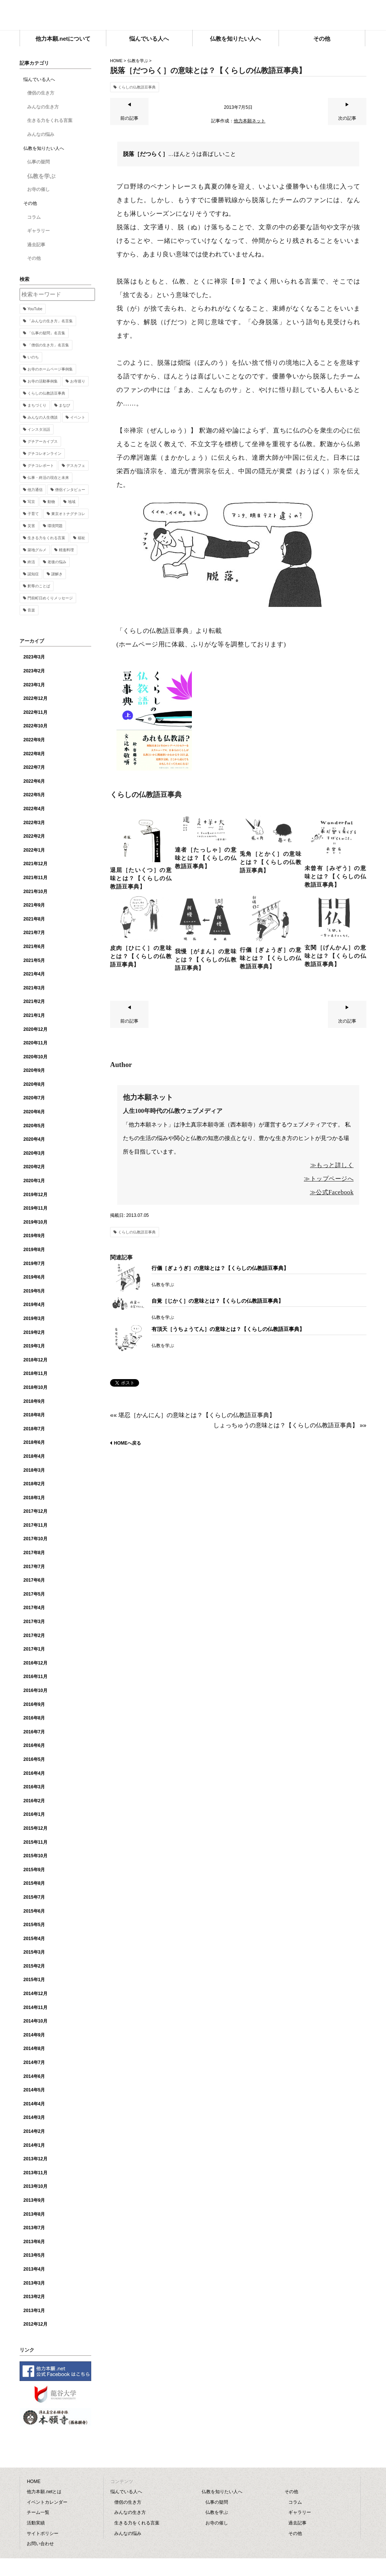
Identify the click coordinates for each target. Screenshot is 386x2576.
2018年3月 (34, 1470)
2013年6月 (34, 2241)
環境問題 (55, 526)
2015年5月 (34, 1924)
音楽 (31, 610)
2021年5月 (34, 960)
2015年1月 (34, 1979)
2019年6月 (34, 1277)
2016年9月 (34, 1704)
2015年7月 (34, 1897)
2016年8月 (34, 1718)
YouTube (35, 309)
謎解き (57, 574)
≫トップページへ (329, 1178)
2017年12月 (35, 1511)
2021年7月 (34, 932)
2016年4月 (34, 1773)
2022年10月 (35, 726)
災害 (31, 526)
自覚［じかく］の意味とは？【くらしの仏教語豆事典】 (217, 1301)
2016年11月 (35, 1676)
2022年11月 (35, 712)
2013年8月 (34, 2214)
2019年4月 (34, 1304)
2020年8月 (34, 1084)
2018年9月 (34, 1401)
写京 (31, 502)
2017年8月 (34, 1552)
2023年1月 (34, 684)
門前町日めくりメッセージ (50, 598)
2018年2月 (34, 1483)
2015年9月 (34, 1869)
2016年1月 (34, 1814)
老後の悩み (56, 562)
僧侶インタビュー (70, 490)
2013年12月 (35, 2158)
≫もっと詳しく (332, 1165)
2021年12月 (35, 863)
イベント (77, 417)
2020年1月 (34, 1180)
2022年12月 (35, 698)
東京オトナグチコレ (68, 514)
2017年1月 (34, 1649)
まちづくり (37, 405)
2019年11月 (35, 1208)
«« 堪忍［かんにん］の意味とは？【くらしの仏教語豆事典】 (192, 1415)
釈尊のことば (39, 586)
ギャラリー (38, 230)
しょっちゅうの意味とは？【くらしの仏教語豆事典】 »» (289, 1425)
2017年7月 (34, 1566)
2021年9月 (34, 905)
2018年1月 (34, 1497)
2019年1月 (34, 1346)
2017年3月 (34, 1621)
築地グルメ (37, 550)
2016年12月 (35, 1663)
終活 (31, 562)
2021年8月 (34, 919)
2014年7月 (34, 2062)
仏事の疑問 (38, 162)
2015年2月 (34, 1966)
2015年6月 (34, 1911)
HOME (116, 60)
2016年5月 (34, 1759)
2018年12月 (35, 1360)
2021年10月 (35, 891)
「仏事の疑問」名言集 (46, 333)
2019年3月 (34, 1318)
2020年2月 (34, 1166)
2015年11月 (35, 1842)
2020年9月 (34, 1070)
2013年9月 (34, 2200)
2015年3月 (34, 1952)
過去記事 (36, 244)
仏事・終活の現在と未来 (48, 478)
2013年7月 (34, 2227)
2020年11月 (35, 1043)
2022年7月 (34, 767)
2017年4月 (34, 1607)
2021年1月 (34, 1015)
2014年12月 (35, 1993)
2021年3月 (34, 988)
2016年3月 (34, 1786)
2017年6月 (34, 1580)
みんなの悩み (40, 134)
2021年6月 (34, 946)
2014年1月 (34, 2145)
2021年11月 (35, 877)
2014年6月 (34, 2076)
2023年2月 (34, 671)
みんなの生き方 (43, 107)
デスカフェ (75, 465)
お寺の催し (38, 189)
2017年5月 (34, 1594)
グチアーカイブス (43, 441)
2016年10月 (35, 1690)
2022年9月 (34, 739)
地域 (71, 502)
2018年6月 (34, 1442)
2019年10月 (35, 1222)
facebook (360, 12)
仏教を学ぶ (137, 60)
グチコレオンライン (44, 453)
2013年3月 (34, 2283)
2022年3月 (34, 822)
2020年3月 (34, 1153)
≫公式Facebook (332, 1192)
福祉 (81, 538)
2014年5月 (34, 2090)
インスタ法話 (39, 429)
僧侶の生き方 (40, 93)
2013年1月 (34, 2310)
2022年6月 (34, 781)
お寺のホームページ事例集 (50, 369)
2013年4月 (34, 2269)
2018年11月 (35, 1373)
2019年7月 (34, 1263)
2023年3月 (34, 657)
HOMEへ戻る (127, 1443)
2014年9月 (34, 2035)
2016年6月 (34, 1745)
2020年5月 (34, 1125)
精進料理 (66, 550)
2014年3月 (34, 2117)
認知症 (33, 574)
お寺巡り (77, 381)
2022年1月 (34, 850)
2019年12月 (35, 1194)
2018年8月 (34, 1415)
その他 (34, 258)
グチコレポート (41, 465)
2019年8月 (34, 1249)
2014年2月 (34, 2131)
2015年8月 (34, 1883)
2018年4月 (34, 1456)
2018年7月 (34, 1428)
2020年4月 (34, 1139)
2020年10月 (35, 1056)
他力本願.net (193, 16)
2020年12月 (35, 1029)
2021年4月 (34, 974)
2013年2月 (34, 2296)
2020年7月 (34, 1098)
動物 (51, 502)
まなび (64, 405)
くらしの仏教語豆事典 (137, 87)
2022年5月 (34, 794)
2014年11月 (35, 2007)
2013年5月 (34, 2255)
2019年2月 (34, 1332)
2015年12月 (35, 1828)
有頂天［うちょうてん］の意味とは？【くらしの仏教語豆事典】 (228, 1329)
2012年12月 (35, 2324)
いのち (33, 357)
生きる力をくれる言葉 (49, 120)
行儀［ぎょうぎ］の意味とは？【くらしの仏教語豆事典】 (220, 1268)
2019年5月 (34, 1291)
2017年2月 (34, 1635)
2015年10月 (35, 1855)
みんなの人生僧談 (43, 417)
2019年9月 (34, 1235)
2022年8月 (34, 753)
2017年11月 (35, 1525)
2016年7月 (34, 1732)
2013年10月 (35, 2186)
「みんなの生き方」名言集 (50, 321)
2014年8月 (34, 2048)
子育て (33, 514)
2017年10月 (35, 1538)
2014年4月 (34, 2104)
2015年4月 (34, 1938)
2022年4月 (34, 808)
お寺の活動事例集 (43, 381)
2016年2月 (34, 1800)
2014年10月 (35, 2021)
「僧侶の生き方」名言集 (48, 345)
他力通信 (35, 490)
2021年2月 (34, 1001)
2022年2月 (34, 836)
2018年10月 (35, 1387)
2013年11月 (35, 2172)
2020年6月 (34, 1111)
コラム (34, 217)
